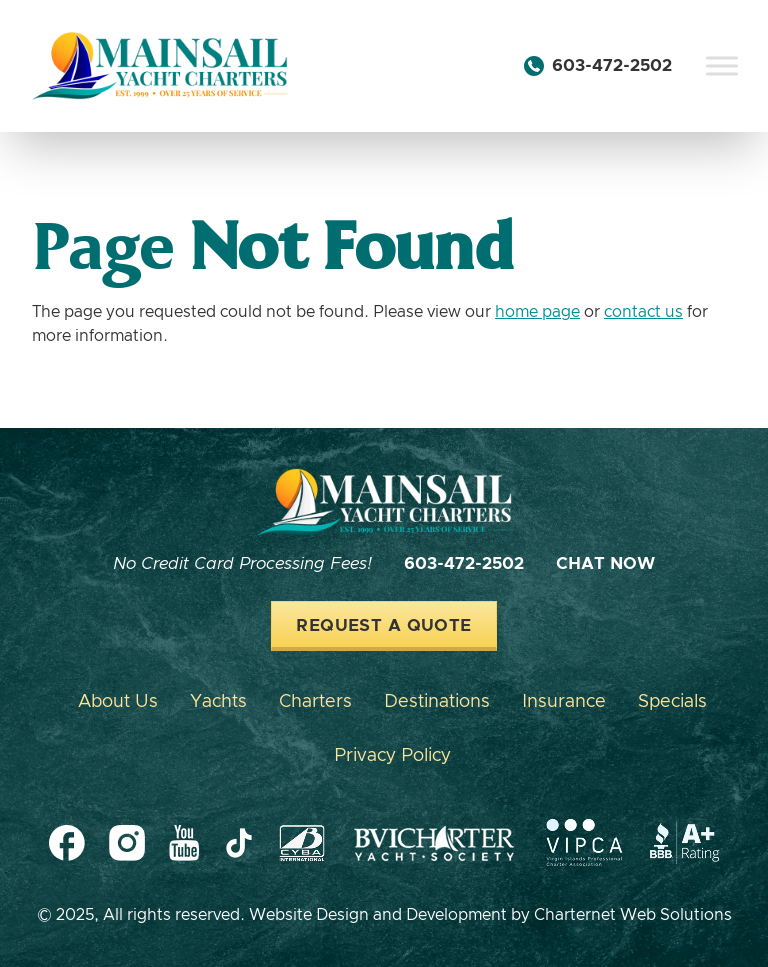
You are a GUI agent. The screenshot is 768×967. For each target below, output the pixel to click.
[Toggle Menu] (722, 65)
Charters (315, 702)
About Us (118, 702)
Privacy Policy (392, 756)
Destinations (437, 702)
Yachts (218, 702)
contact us (643, 312)
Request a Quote (383, 626)
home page (537, 312)
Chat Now (605, 564)
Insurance (564, 702)
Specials (672, 702)
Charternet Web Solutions (633, 915)
